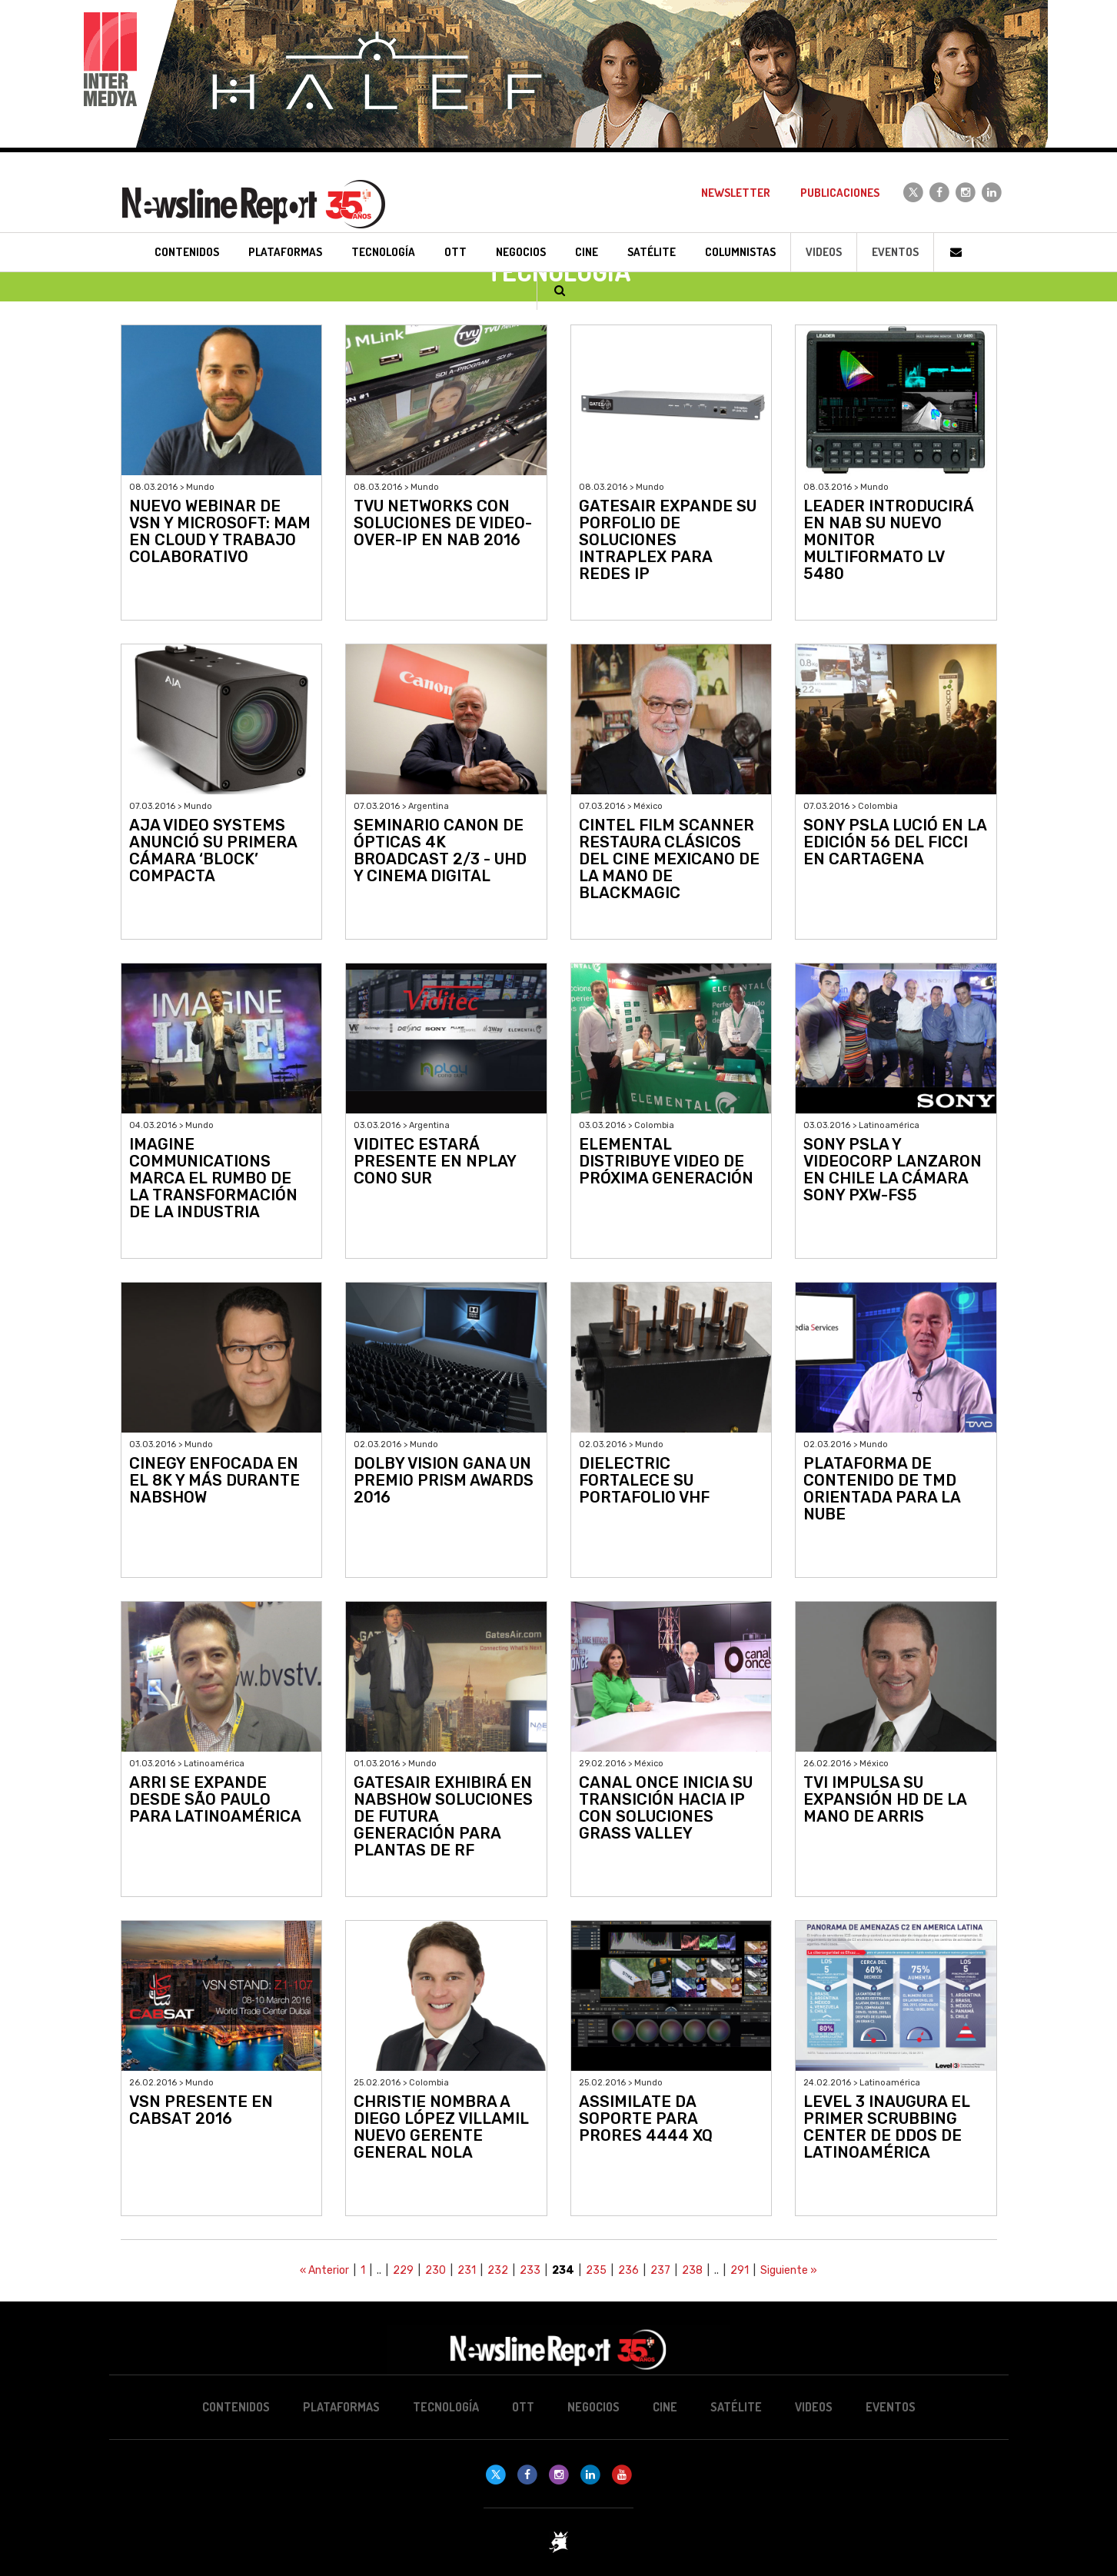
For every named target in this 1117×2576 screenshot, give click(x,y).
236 (628, 2270)
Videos (824, 252)
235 (596, 2270)
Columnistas (740, 252)
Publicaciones (839, 192)
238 (692, 2270)
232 (497, 2270)
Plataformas (341, 2407)
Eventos (895, 252)
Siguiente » (788, 2270)
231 (466, 2270)
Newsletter (735, 192)
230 (435, 2270)
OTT (523, 2407)
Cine (665, 2407)
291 (739, 2270)
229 (403, 2270)
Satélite (736, 2407)
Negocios (593, 2407)
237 (660, 2270)
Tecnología (446, 2407)
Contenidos (236, 2407)
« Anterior (324, 2270)
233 (530, 2270)
